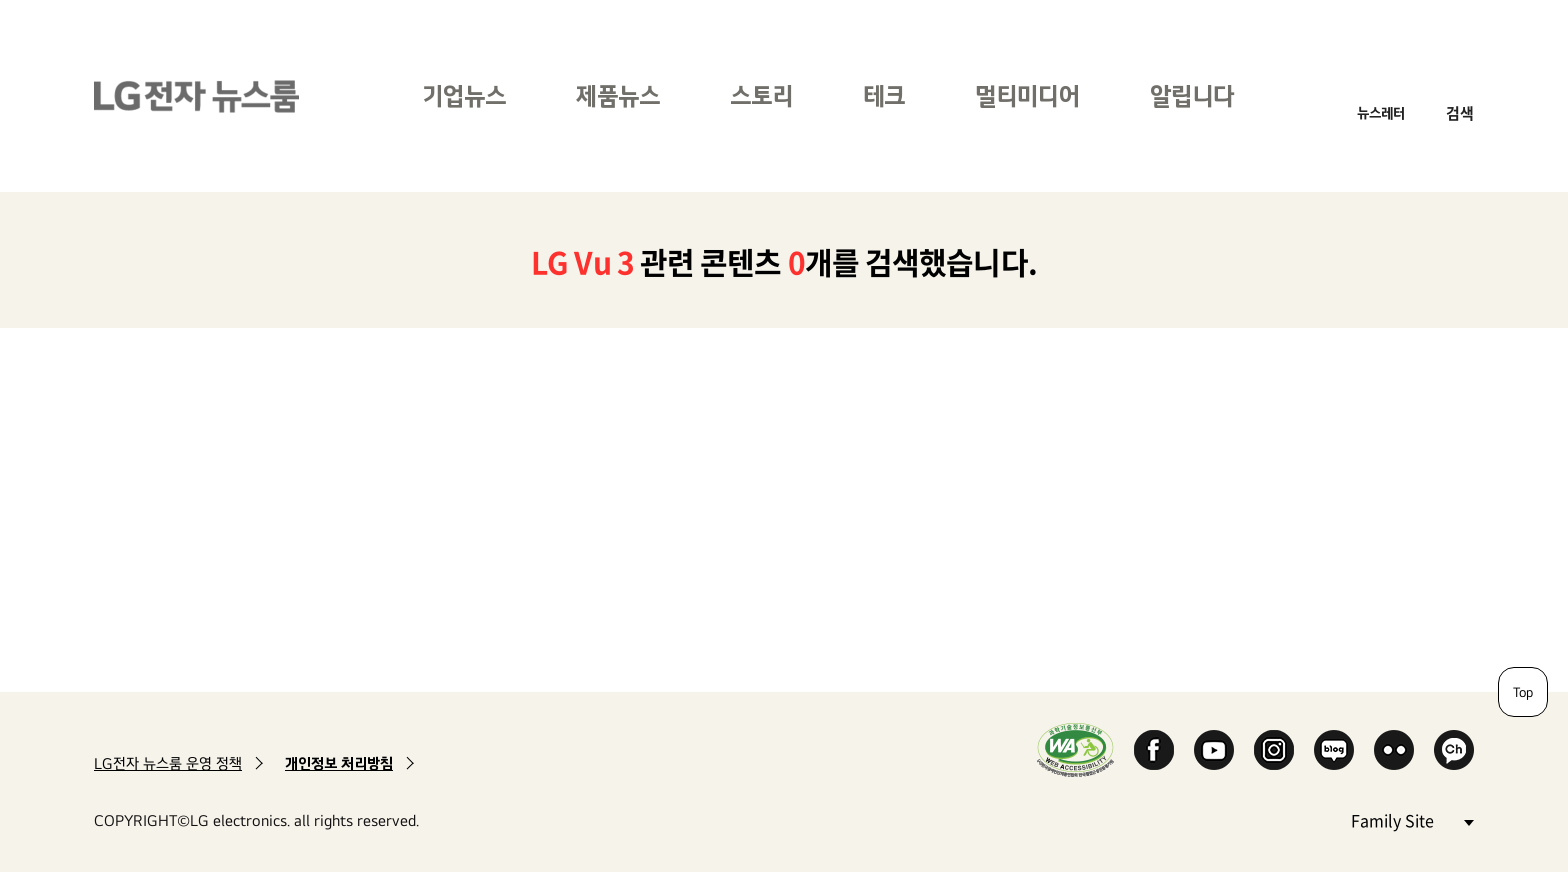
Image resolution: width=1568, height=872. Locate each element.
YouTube (1214, 750)
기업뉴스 (464, 95)
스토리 (761, 95)
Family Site (1412, 819)
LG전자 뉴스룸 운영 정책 (168, 763)
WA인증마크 (1075, 749)
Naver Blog (1334, 750)
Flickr (1394, 750)
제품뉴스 (618, 95)
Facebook (1154, 750)
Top (1523, 692)
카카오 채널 (1454, 750)
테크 (884, 95)
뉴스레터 (1381, 112)
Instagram (1274, 750)
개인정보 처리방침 (339, 763)
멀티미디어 (1027, 95)
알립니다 (1192, 95)
